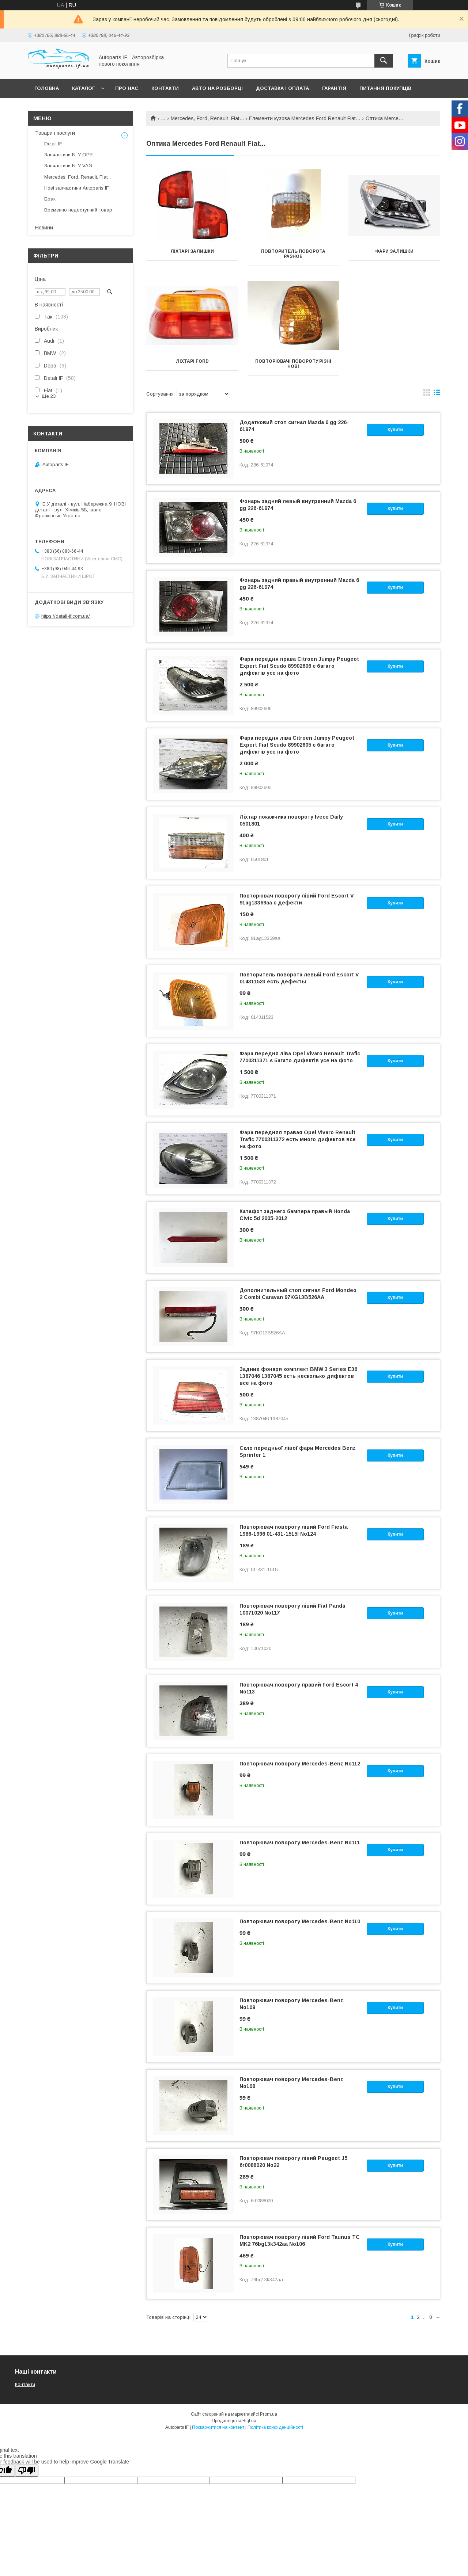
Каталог (83, 88)
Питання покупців (385, 88)
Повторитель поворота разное (293, 254)
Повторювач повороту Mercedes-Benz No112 (299, 1764)
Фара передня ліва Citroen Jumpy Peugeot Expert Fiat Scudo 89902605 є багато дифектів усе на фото (296, 745)
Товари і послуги (55, 133)
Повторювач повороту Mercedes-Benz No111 (299, 1842)
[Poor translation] (26, 2471)
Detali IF (53, 143)
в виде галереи (426, 394)
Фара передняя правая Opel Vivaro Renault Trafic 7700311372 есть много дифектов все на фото (297, 1139)
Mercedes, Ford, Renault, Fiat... (207, 118)
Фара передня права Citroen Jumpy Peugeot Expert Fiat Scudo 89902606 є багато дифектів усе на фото (299, 666)
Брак (50, 199)
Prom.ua (268, 2414)
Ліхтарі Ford (192, 361)
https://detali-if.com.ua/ (65, 616)
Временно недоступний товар (78, 210)
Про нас (126, 88)
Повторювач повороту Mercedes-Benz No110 (299, 1921)
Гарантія (334, 88)
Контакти (165, 88)
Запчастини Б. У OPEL (69, 154)
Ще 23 (49, 396)
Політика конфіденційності (275, 2427)
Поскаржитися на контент (218, 2427)
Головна (46, 88)
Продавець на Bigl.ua (234, 2420)
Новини (44, 227)
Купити (395, 429)
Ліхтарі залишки (192, 251)
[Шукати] (383, 61)
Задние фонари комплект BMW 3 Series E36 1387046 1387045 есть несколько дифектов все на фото (298, 1376)
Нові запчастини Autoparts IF (76, 188)
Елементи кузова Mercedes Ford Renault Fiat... (304, 118)
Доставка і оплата (282, 88)
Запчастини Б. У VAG (68, 165)
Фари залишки (394, 251)
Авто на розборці (217, 88)
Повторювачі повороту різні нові (293, 364)
